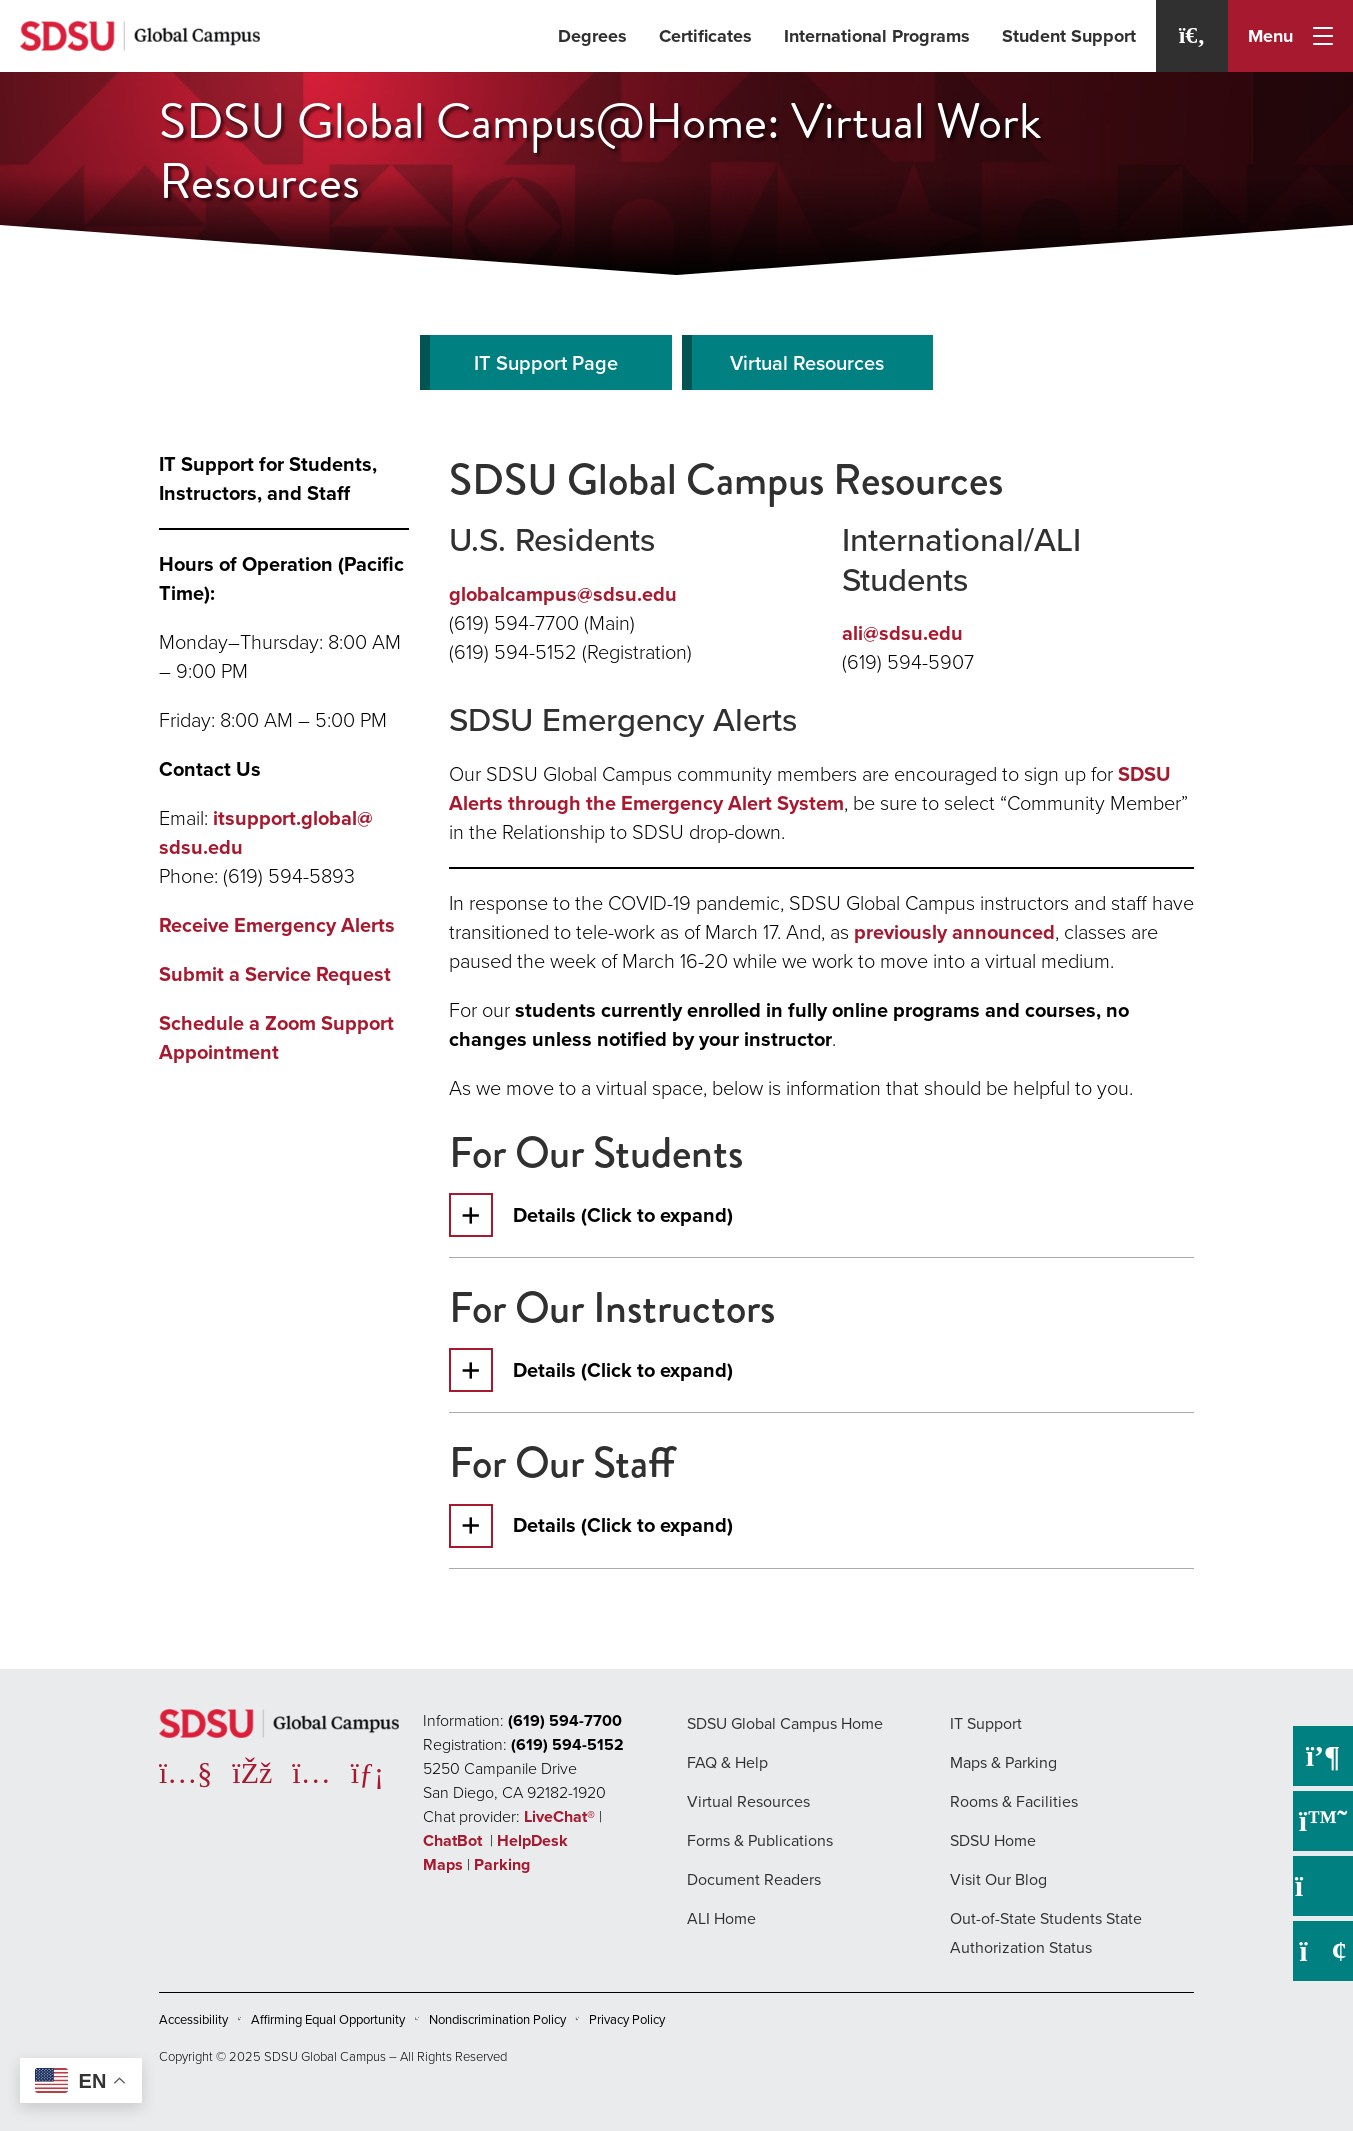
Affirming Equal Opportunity (328, 2019)
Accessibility (193, 2019)
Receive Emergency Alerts (277, 925)
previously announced (954, 932)
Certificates (705, 36)
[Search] (1192, 36)
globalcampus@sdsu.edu (563, 594)
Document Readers (754, 1879)
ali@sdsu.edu (902, 633)
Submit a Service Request (275, 974)
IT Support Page (546, 363)
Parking (502, 1864)
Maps (443, 1864)
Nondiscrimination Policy (497, 2019)
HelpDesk (534, 1840)
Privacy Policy (627, 2019)
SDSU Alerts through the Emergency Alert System (810, 788)
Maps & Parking (1003, 1762)
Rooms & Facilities (1014, 1801)
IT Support (986, 1723)
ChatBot (454, 1840)
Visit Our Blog (998, 1879)
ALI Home (721, 1918)
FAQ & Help (727, 1762)
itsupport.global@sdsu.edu (266, 832)
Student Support (1069, 36)
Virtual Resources (807, 363)
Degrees (592, 36)
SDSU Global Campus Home (785, 1723)
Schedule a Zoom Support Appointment (276, 1037)
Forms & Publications (760, 1840)
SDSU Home (993, 1840)
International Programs (877, 36)
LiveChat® (559, 1816)
